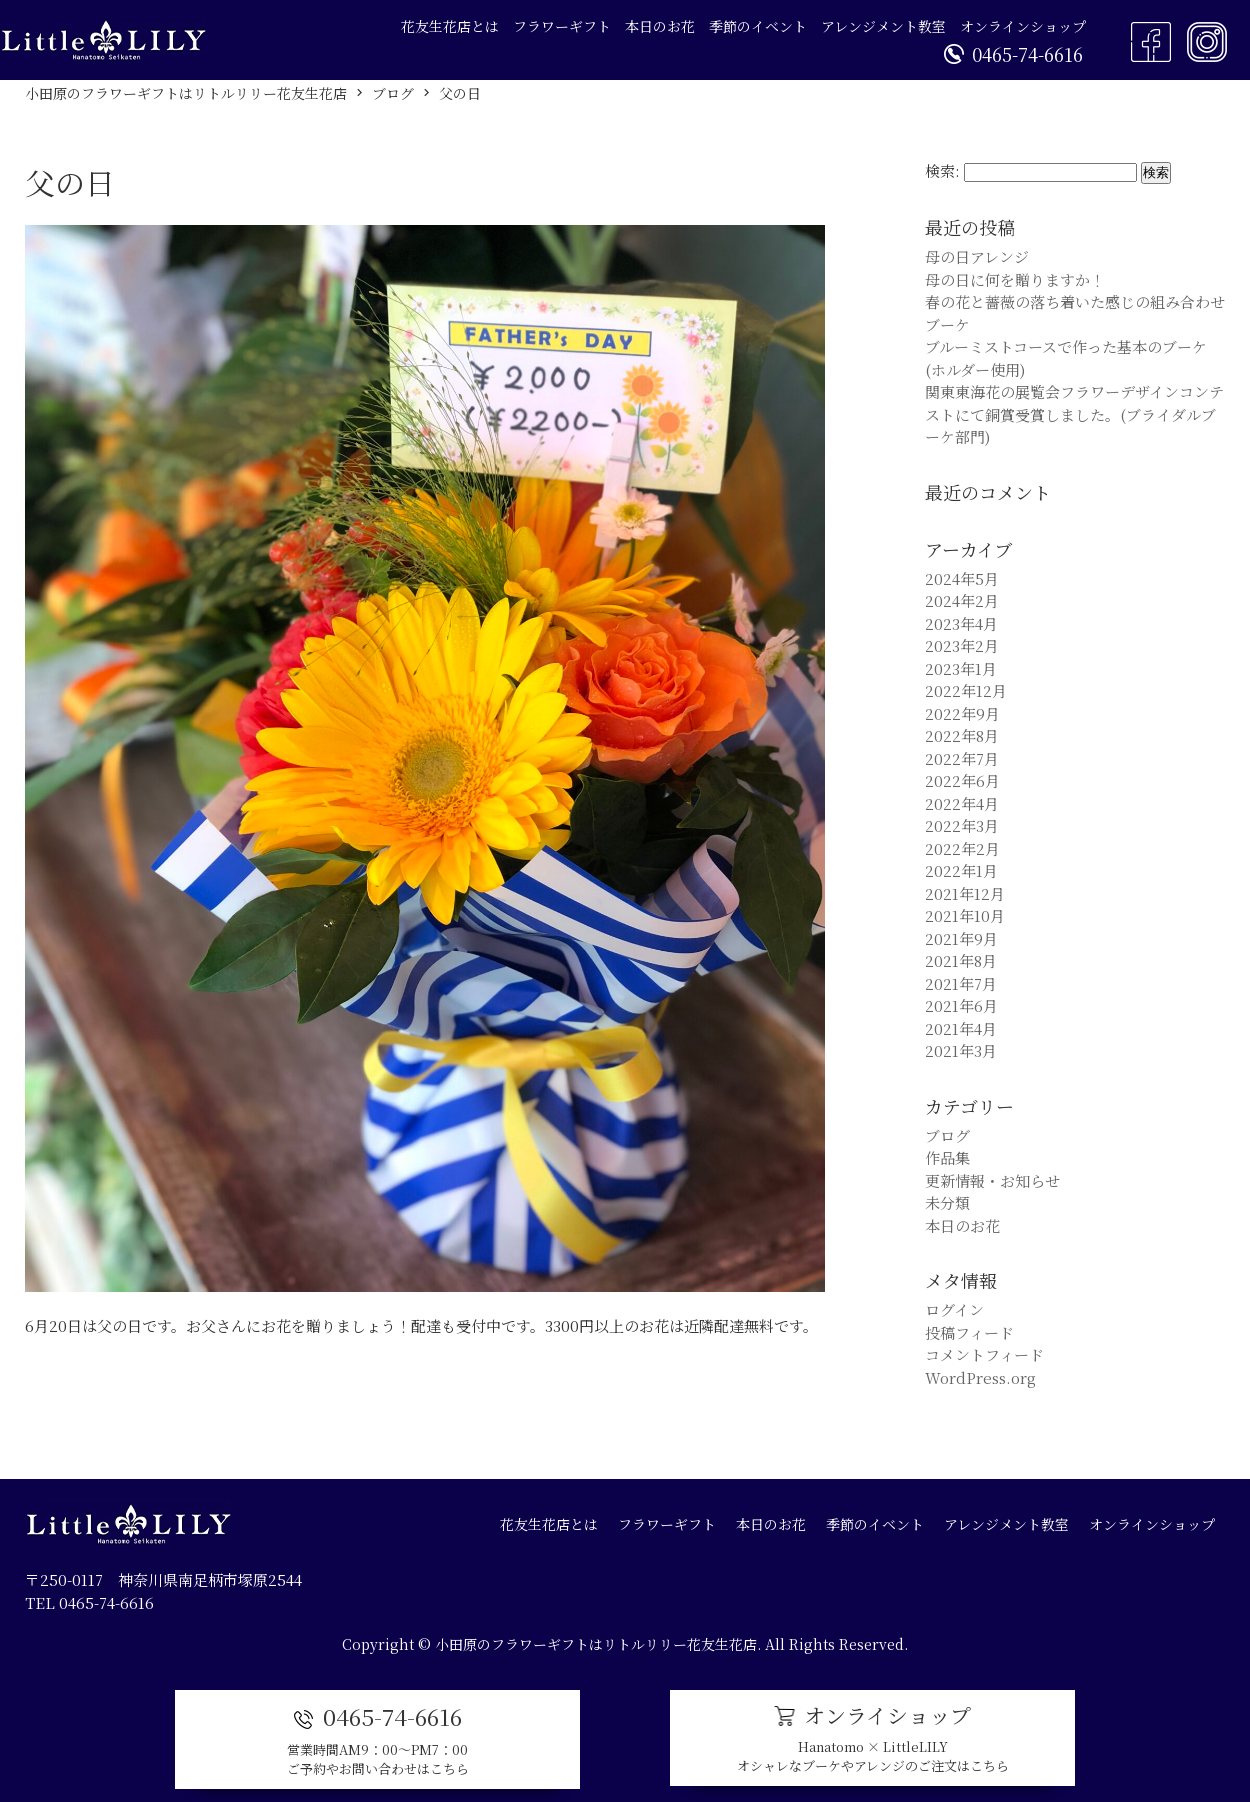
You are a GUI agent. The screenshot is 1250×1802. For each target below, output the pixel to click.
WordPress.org (980, 1377)
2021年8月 (961, 960)
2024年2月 (962, 600)
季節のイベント (758, 26)
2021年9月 (961, 938)
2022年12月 (966, 690)
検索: (942, 170)
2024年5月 (962, 578)
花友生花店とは (450, 26)
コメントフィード (984, 1354)
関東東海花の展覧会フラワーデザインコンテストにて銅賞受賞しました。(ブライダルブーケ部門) (1074, 414)
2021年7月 (961, 983)
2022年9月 (962, 713)
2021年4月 (961, 1028)
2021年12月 (965, 893)
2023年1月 (961, 668)
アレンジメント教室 (883, 26)
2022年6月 (962, 780)
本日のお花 (660, 26)
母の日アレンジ (977, 256)
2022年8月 (962, 735)
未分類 (947, 1202)
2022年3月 (962, 825)
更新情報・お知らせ (992, 1180)
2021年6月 (961, 1005)
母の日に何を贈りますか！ (1015, 279)
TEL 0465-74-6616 (89, 1602)
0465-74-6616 (1013, 54)
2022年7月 (962, 758)
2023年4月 (961, 623)
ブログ (947, 1135)
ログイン (954, 1309)
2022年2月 (962, 848)
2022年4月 (962, 803)
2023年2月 (962, 645)
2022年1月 (961, 870)
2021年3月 (961, 1050)
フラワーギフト (562, 26)
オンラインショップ (1023, 26)
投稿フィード (969, 1332)
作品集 (947, 1157)
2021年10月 (965, 915)
